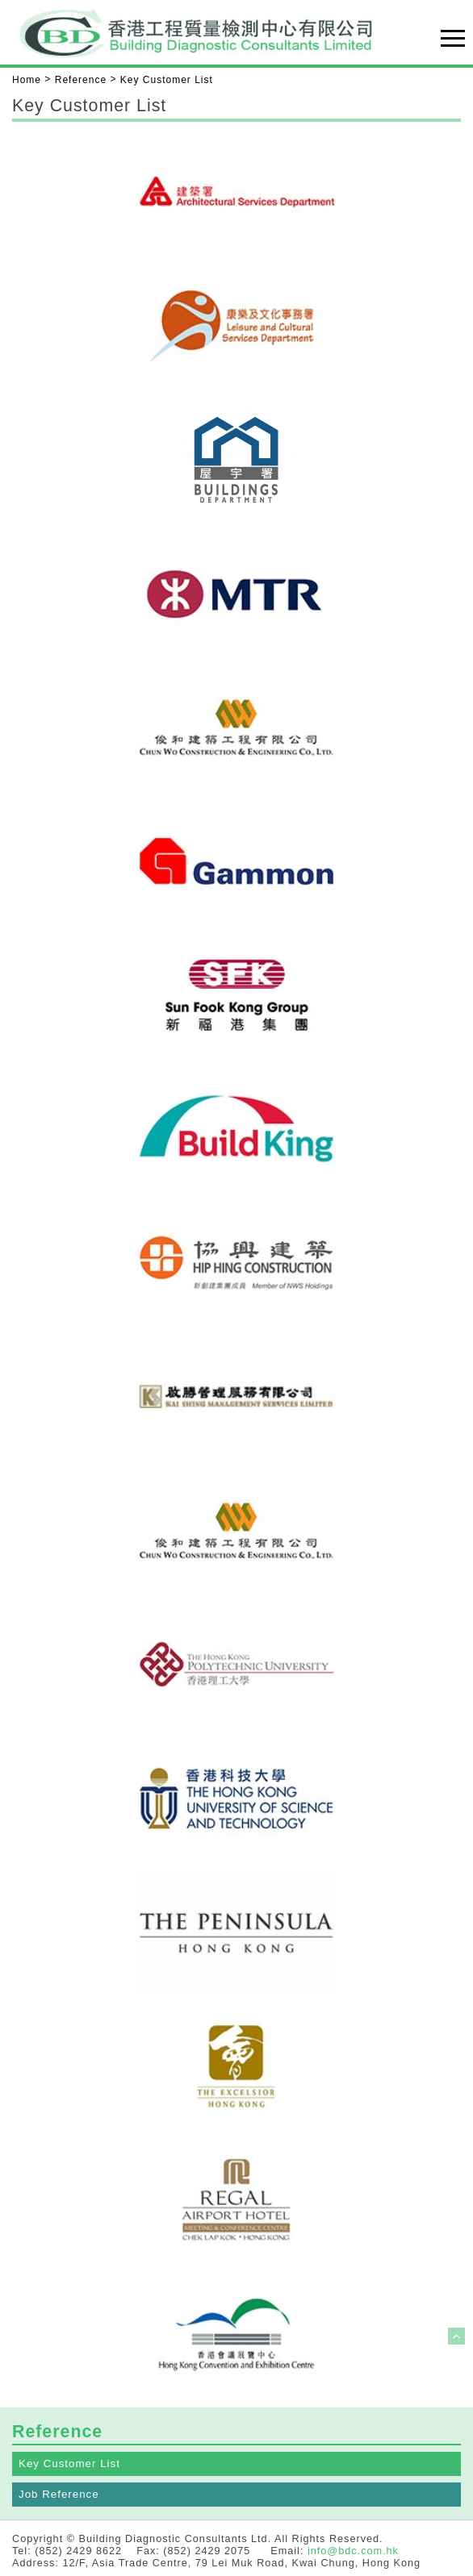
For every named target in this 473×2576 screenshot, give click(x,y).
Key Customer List (69, 2463)
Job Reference (59, 2494)
